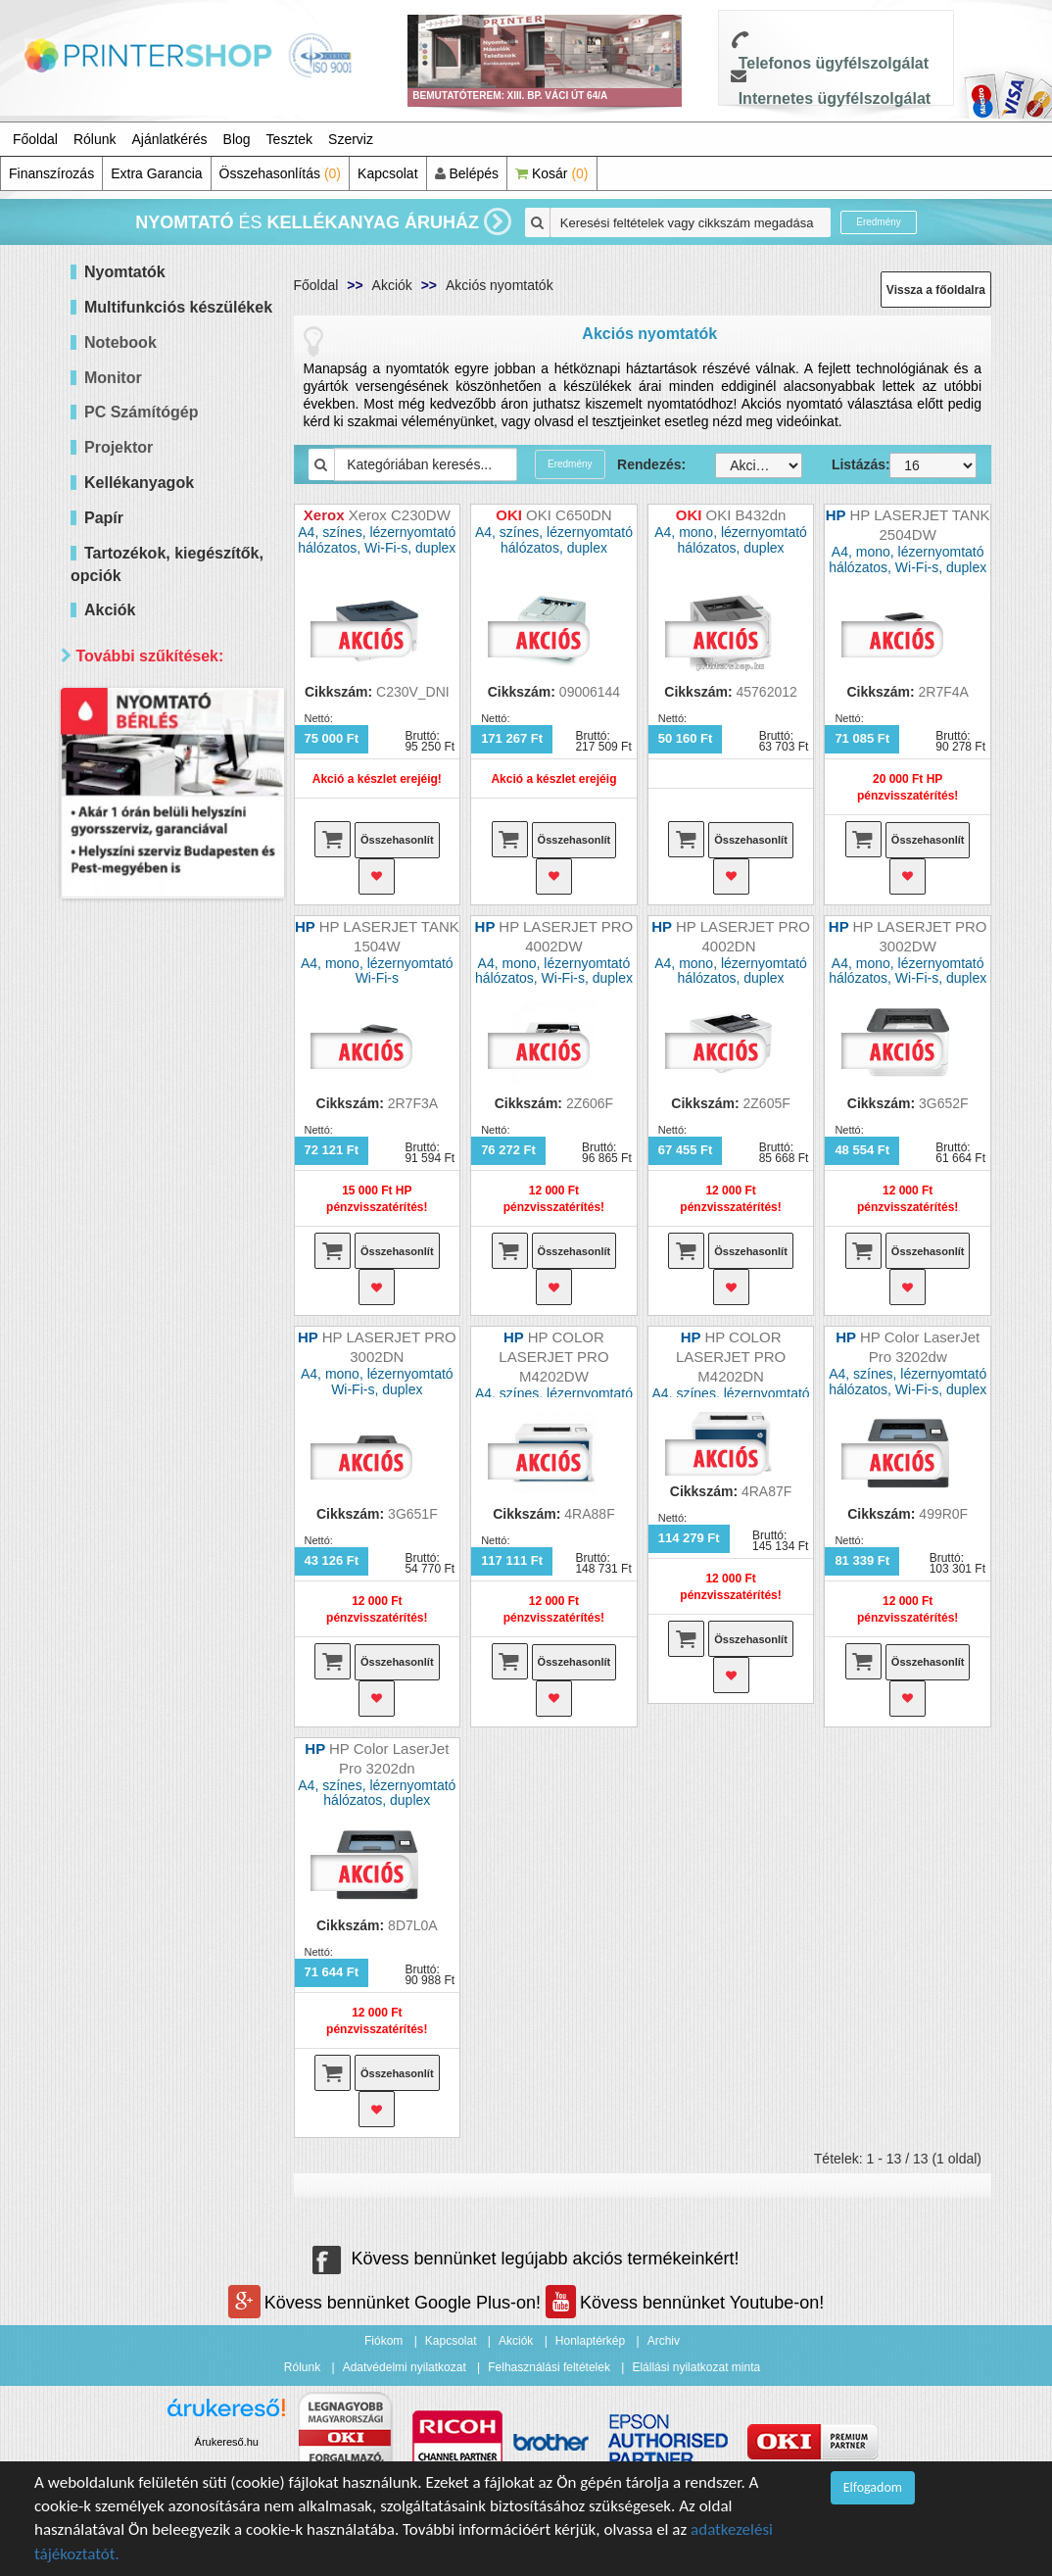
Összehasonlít (397, 840)
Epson (129, 1197)
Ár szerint (114, 703)
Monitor (113, 377)
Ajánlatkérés (170, 139)
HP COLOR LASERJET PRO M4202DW (553, 1357)
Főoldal (35, 139)
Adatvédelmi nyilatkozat (404, 2367)
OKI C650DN (569, 515)
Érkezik (132, 1472)
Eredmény (878, 222)
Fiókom (383, 2341)
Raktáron (137, 1496)
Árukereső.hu (227, 2442)
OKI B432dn (746, 515)
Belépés (467, 173)
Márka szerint (128, 1082)
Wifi (121, 1044)
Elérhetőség (123, 1406)
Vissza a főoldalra (935, 290)
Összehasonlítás (280, 173)
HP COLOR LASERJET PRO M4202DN (731, 1357)
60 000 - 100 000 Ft (169, 842)
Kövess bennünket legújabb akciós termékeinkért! (525, 2258)
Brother (132, 1221)
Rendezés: (651, 464)
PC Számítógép (141, 412)
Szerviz (350, 139)
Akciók (392, 285)
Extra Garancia (156, 173)
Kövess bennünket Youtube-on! (685, 2302)
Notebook (120, 342)
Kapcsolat (387, 173)
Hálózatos (140, 1019)
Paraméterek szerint (153, 929)
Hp (118, 1148)
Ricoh (127, 1295)
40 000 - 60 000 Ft (165, 817)
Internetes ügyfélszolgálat (835, 98)
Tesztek (289, 139)
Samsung (138, 1319)
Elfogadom (872, 2487)
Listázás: (846, 464)
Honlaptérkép (590, 2341)
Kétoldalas (141, 995)
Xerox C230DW (400, 515)
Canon (130, 1172)
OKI (121, 1270)
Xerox (128, 1344)
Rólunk (95, 139)
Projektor (118, 447)
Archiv (663, 2341)
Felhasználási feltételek (549, 2367)
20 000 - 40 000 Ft (165, 793)
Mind (124, 744)
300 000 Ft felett (159, 891)
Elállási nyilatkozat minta (696, 2367)
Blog (237, 139)
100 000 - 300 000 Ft (173, 866)
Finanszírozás (51, 173)
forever (131, 1368)
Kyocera (134, 1246)
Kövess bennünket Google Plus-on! (387, 2302)
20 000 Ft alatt (154, 768)
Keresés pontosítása (172, 1538)
